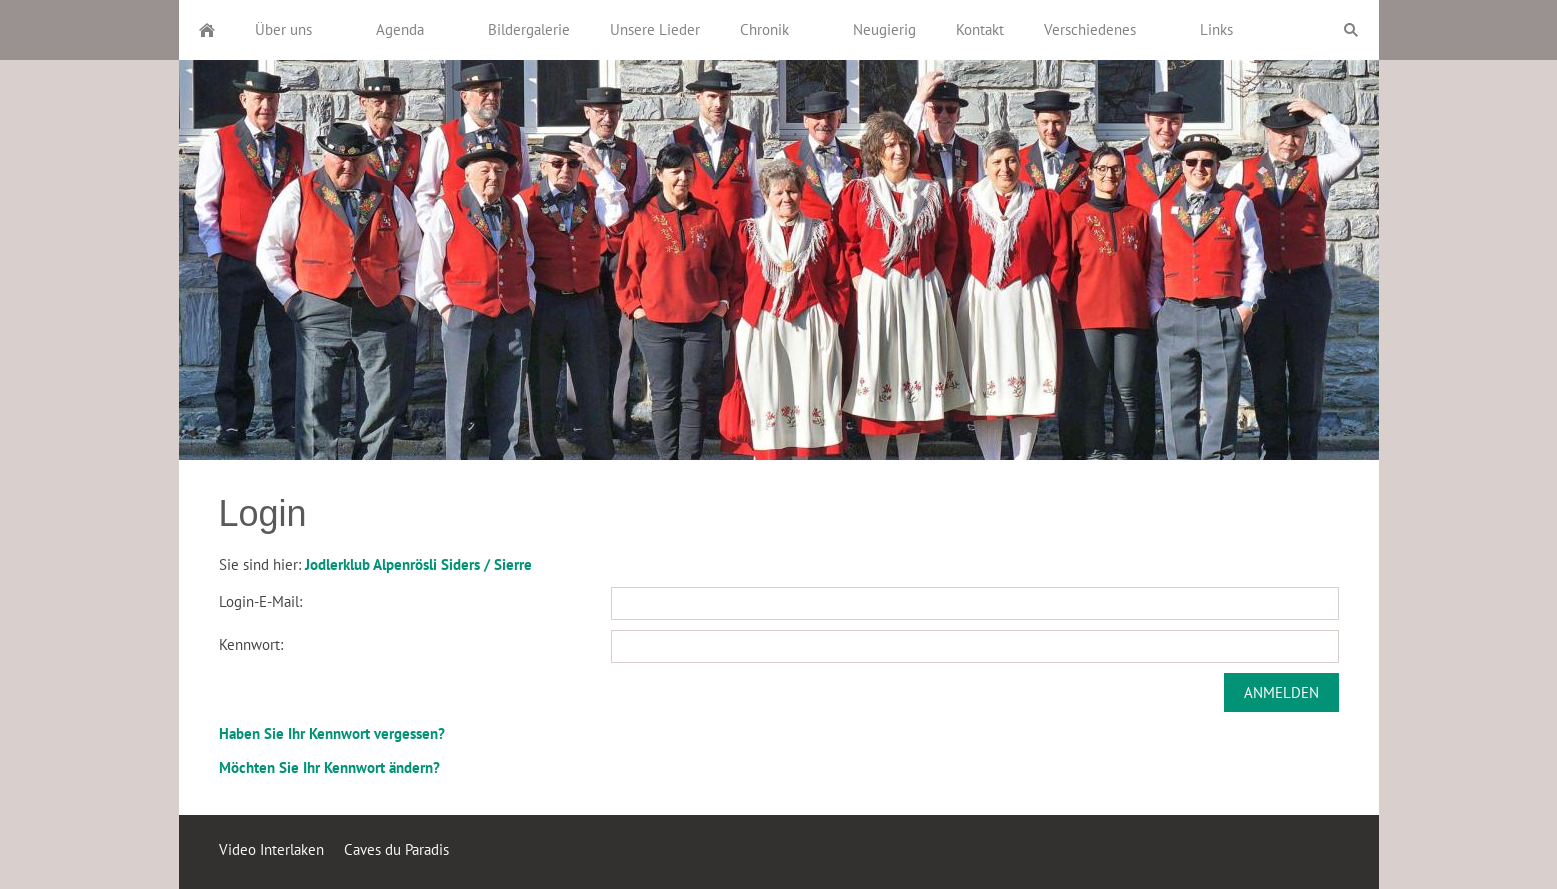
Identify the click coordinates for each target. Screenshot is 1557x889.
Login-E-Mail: (260, 601)
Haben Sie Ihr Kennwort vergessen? (332, 733)
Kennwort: (251, 644)
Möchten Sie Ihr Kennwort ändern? (329, 767)
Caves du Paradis (396, 849)
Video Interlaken (271, 849)
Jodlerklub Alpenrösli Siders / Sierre (418, 564)
